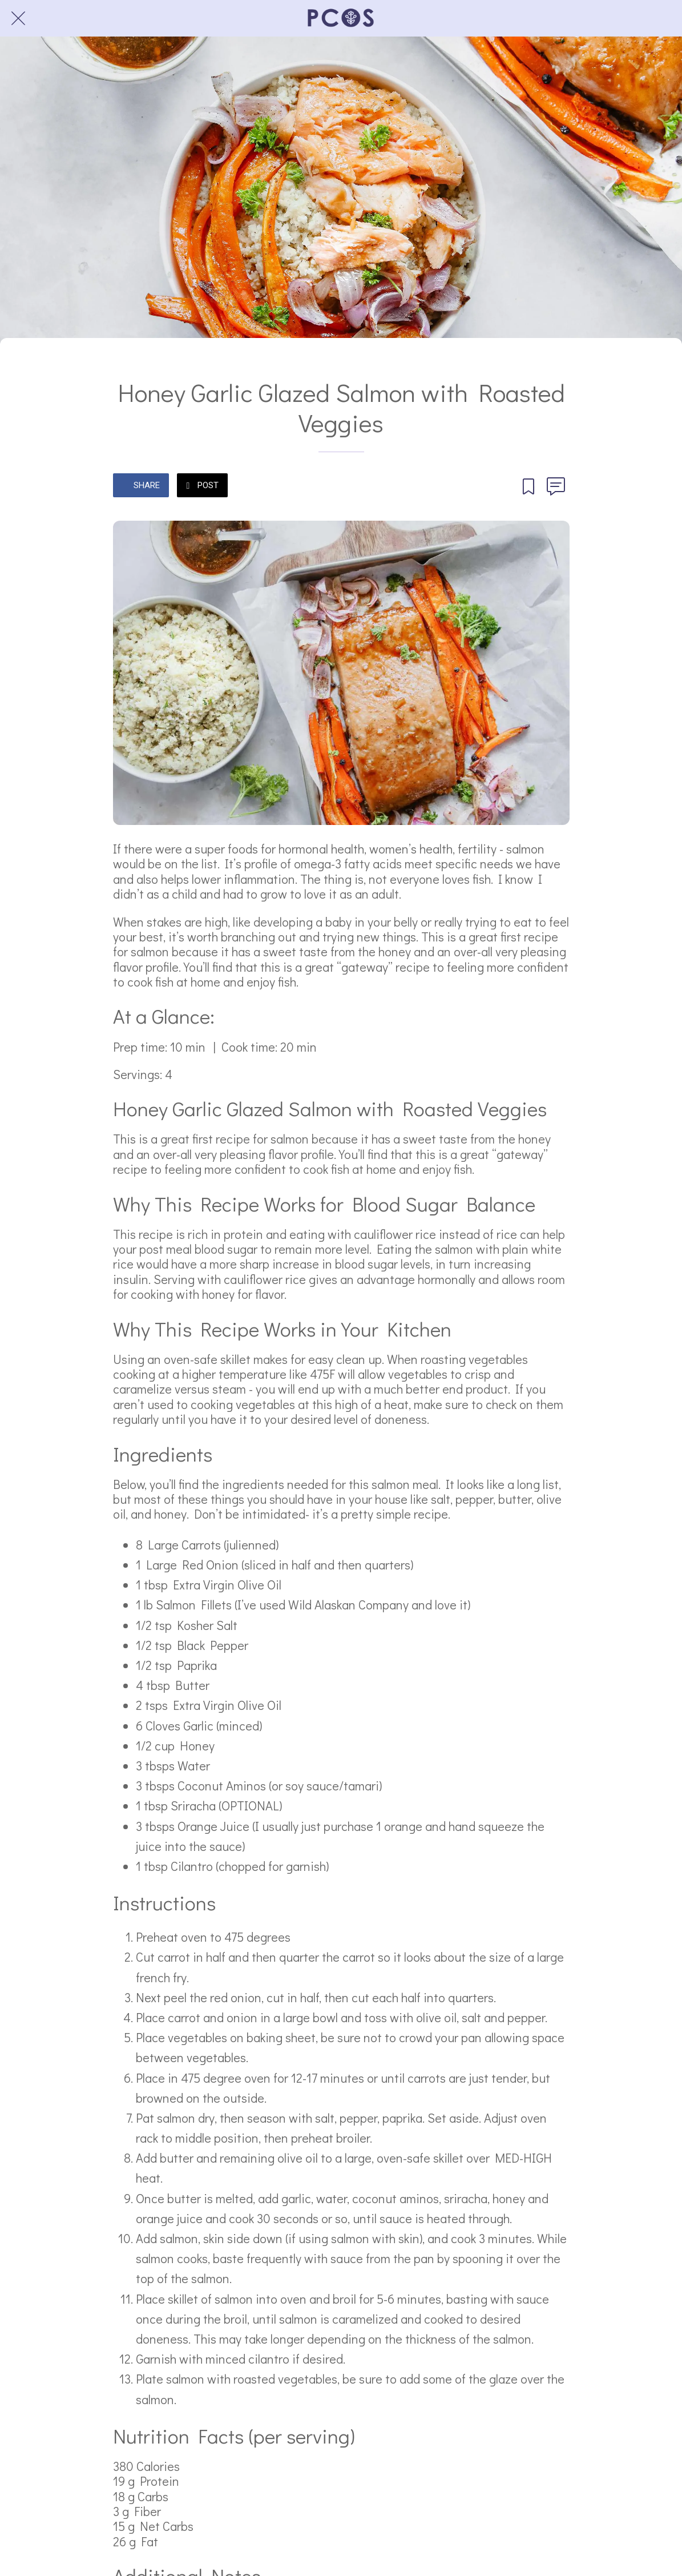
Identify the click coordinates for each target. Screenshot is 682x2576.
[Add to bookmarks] (528, 486)
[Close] (18, 18)
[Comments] (556, 486)
